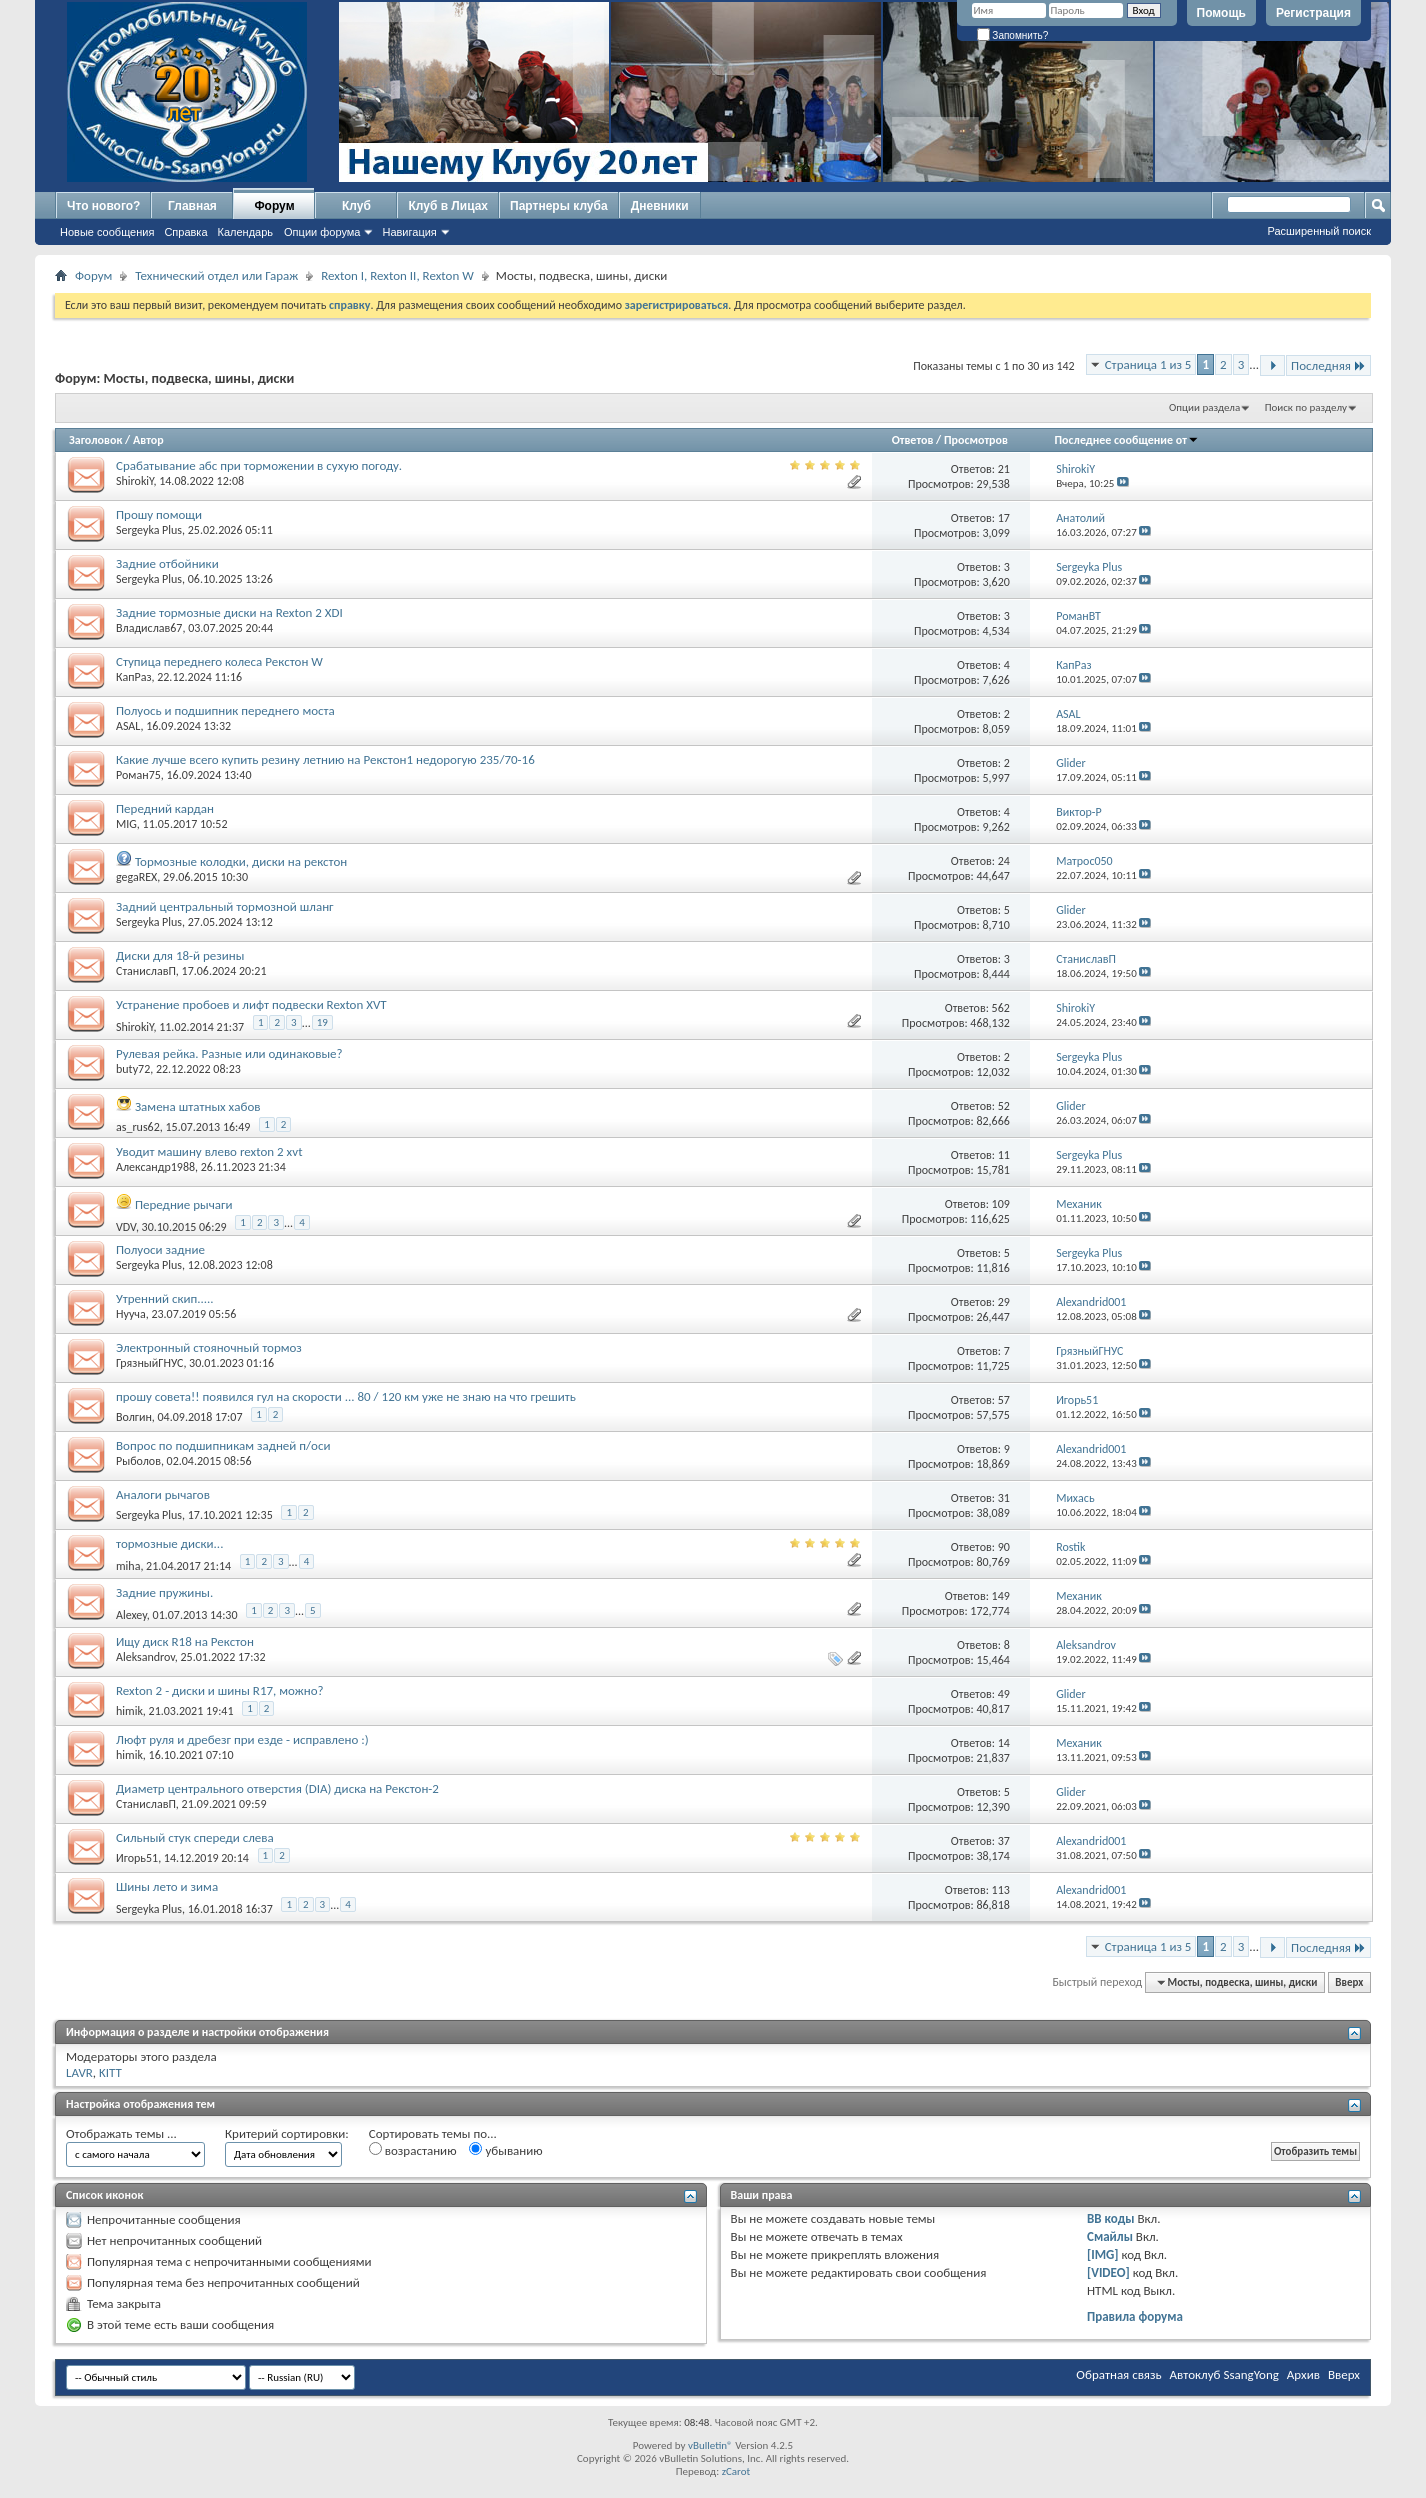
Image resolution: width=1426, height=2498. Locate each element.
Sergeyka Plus (149, 530)
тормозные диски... (169, 1543)
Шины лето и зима (167, 1886)
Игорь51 (137, 1858)
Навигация (409, 232)
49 (1004, 1694)
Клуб (356, 206)
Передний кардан (165, 808)
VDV (126, 1227)
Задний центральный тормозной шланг (225, 906)
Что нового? (103, 206)
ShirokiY (134, 481)
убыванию (505, 2150)
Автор (148, 440)
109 (1001, 1204)
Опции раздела (1204, 407)
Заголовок (95, 440)
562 (1001, 1008)
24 (1004, 861)
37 (1004, 1841)
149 (1001, 1596)
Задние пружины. (164, 1592)
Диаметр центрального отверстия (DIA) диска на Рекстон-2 (277, 1788)
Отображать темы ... (121, 2133)
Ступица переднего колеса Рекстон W (219, 661)
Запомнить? (1013, 35)
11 (1004, 1155)
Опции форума (322, 232)
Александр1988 (155, 1167)
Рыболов (138, 1461)
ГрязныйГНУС (149, 1363)
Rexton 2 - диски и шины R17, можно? (220, 1690)
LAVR (79, 2072)
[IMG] (1103, 2254)
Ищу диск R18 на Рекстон (185, 1641)
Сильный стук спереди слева (195, 1837)
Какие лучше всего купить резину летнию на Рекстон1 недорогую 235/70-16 (325, 759)
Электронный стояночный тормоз (209, 1347)
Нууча (131, 1314)
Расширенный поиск (1319, 231)
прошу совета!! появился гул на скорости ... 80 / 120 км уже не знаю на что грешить (346, 1396)
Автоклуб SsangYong (1224, 2374)
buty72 (133, 1069)
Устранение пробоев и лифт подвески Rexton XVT (251, 1004)
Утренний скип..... (165, 1298)
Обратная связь (1118, 2374)
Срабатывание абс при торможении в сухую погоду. (259, 465)
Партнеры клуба (559, 206)
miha (128, 1566)
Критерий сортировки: (287, 2133)
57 (1004, 1400)
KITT (110, 2072)
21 (1004, 469)
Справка (185, 232)
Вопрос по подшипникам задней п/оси (223, 1445)
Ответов (913, 440)
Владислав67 (149, 628)
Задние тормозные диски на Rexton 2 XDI (229, 612)
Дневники (660, 206)
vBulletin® (710, 2445)
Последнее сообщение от (1127, 440)
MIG (126, 824)
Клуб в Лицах (448, 206)
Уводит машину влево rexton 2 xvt (209, 1151)
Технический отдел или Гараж (216, 275)
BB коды (1111, 2218)
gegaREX (136, 877)
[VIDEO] (1108, 2272)
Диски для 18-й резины (180, 955)
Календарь (246, 232)
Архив (1303, 2374)
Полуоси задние (160, 1249)
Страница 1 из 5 (1148, 364)
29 (1004, 1302)
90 (1004, 1547)
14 (1004, 1743)
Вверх (1349, 1982)
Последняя (1328, 365)
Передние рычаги (184, 1204)
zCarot (736, 2471)
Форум (274, 206)
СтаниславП (146, 971)
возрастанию (413, 2150)
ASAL (128, 726)
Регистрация (1313, 13)
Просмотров (976, 440)
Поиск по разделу (1306, 407)
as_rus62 (138, 1127)
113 (1001, 1890)
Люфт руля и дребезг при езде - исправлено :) (242, 1739)
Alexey (131, 1615)
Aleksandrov (145, 1657)
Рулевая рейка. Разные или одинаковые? (229, 1053)
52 (1004, 1106)
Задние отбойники (167, 563)
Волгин (134, 1417)
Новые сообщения (107, 232)
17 (1004, 518)
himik (129, 1711)
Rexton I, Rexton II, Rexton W (397, 275)
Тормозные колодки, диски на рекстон (241, 861)
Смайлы (1110, 2236)
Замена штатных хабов (198, 1106)
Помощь (1221, 13)
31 (1004, 1498)
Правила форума (1135, 2316)
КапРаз (133, 677)
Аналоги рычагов (163, 1494)
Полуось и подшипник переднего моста (225, 710)
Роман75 (138, 775)
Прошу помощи (159, 514)
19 (322, 1022)
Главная (192, 206)
